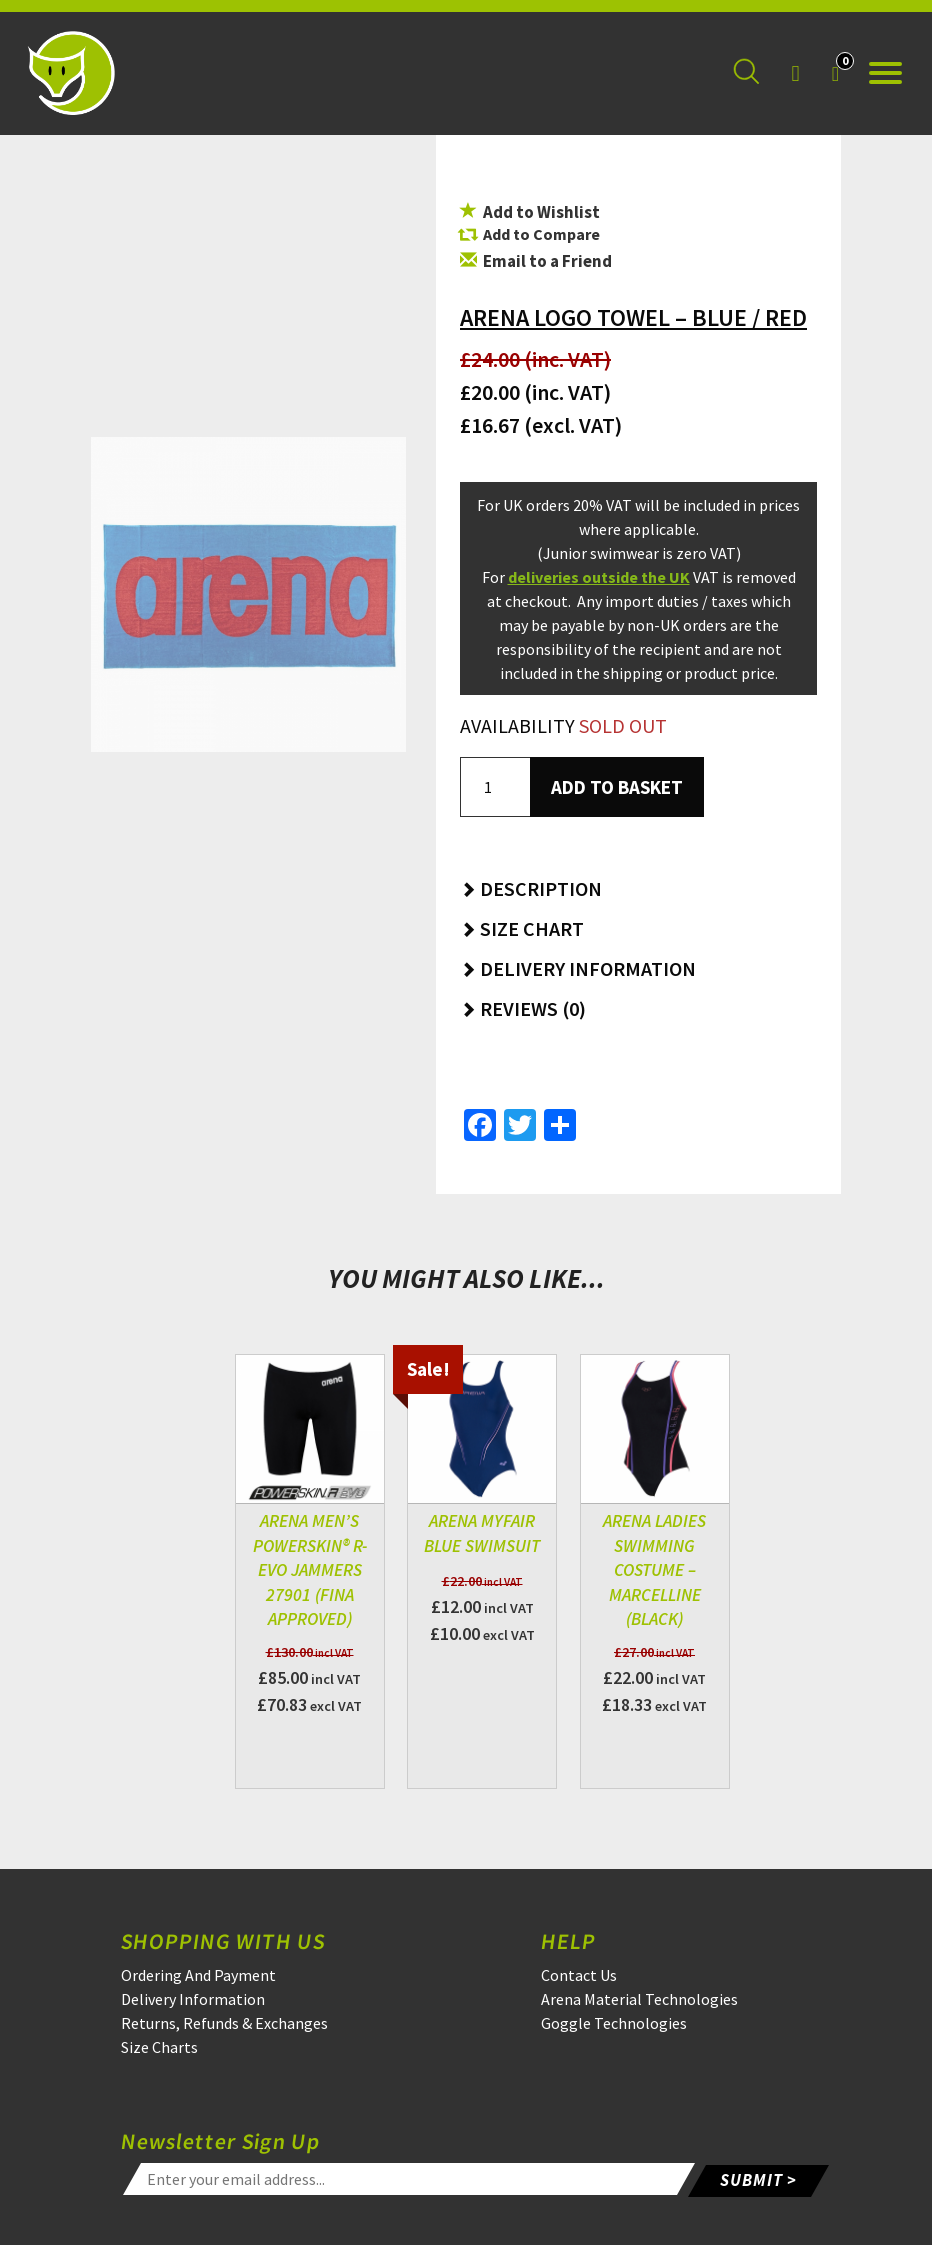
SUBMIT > (758, 2178)
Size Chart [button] (522, 928)
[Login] (795, 73)
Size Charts (159, 2047)
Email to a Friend (536, 261)
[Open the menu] (885, 73)
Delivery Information (193, 1999)
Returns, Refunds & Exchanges (224, 2023)
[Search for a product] (746, 73)
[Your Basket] (835, 73)
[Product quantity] (495, 787)
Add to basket (617, 787)
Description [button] (531, 888)
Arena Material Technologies (639, 1999)
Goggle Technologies (614, 2023)
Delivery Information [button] (578, 968)
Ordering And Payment (198, 1975)
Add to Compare (541, 234)
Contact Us (579, 1975)
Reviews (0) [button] (523, 1008)
